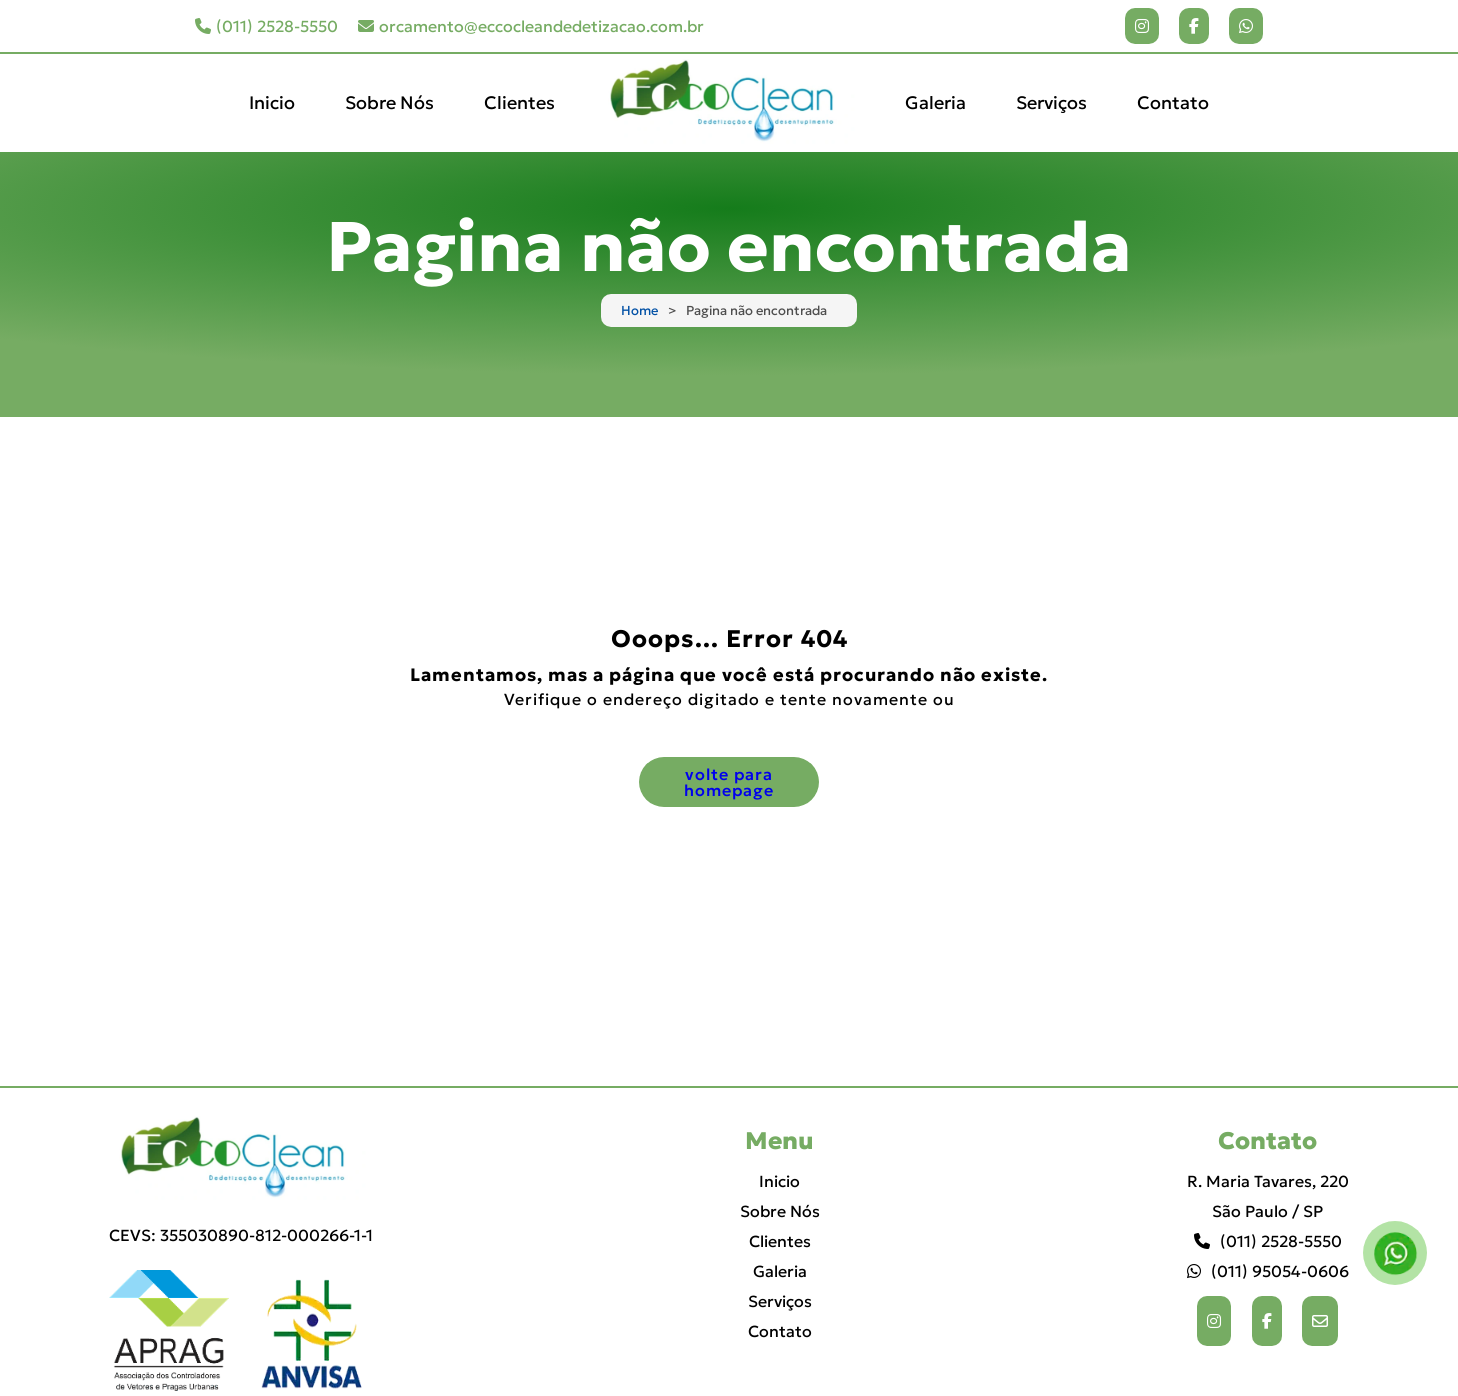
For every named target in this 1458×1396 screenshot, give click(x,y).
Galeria (935, 102)
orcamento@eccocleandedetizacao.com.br (531, 26)
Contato (1173, 102)
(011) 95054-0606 (1268, 1271)
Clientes (519, 102)
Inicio (272, 102)
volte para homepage (729, 782)
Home (639, 310)
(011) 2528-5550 (266, 26)
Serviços (1051, 102)
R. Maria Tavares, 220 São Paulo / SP (1268, 1196)
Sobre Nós (389, 102)
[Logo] (241, 1158)
